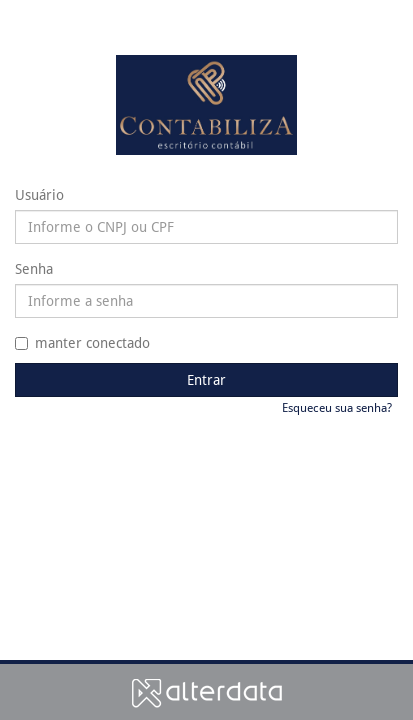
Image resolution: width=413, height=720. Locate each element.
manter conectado (82, 343)
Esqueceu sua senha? (337, 408)
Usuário (39, 195)
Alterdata (207, 692)
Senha (34, 269)
